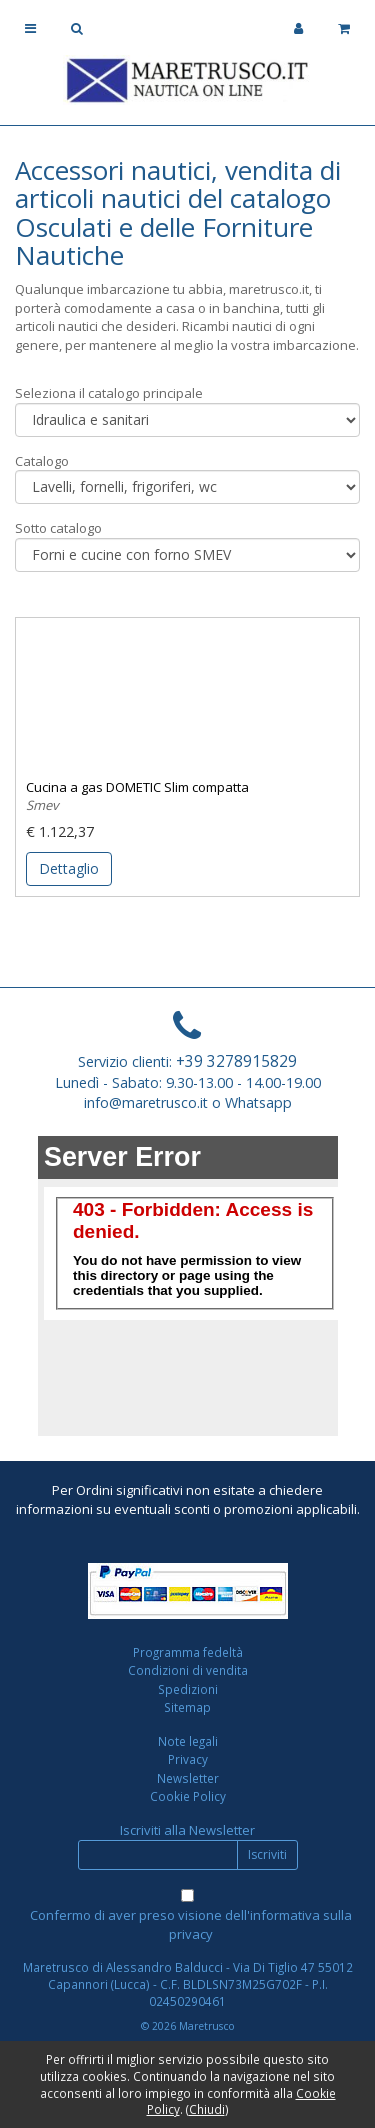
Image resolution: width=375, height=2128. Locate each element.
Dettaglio (69, 868)
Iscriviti (267, 1854)
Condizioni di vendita (188, 1670)
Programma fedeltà (188, 1652)
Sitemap (187, 1707)
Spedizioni (188, 1689)
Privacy (188, 1759)
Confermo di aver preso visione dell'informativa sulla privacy (191, 1924)
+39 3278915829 (236, 1061)
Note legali (188, 1741)
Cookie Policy (188, 1796)
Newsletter (188, 1778)
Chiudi (207, 2109)
